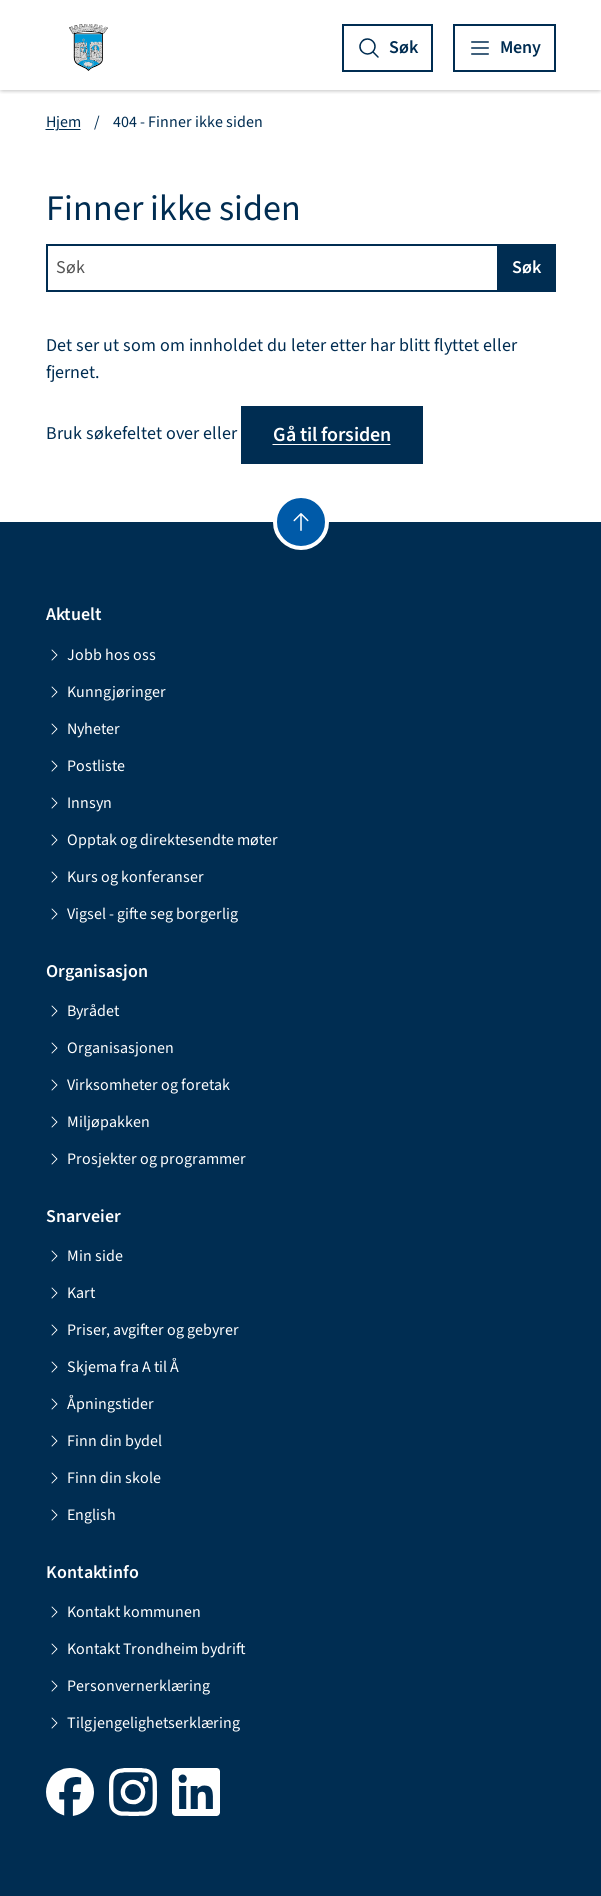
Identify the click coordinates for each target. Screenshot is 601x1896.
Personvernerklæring (128, 1686)
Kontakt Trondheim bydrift (146, 1649)
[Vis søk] (387, 48)
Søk (526, 267)
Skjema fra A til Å (112, 1367)
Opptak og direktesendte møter (162, 840)
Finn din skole (103, 1478)
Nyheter (83, 729)
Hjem (63, 122)
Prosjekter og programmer (146, 1159)
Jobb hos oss (101, 655)
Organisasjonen (110, 1048)
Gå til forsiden (332, 435)
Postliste (85, 766)
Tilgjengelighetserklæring (143, 1723)
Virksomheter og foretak (138, 1085)
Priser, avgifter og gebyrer (142, 1330)
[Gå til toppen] (301, 522)
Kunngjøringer (106, 692)
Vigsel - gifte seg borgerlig (142, 914)
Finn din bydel (104, 1441)
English (81, 1515)
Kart (70, 1293)
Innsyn (79, 803)
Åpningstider (100, 1404)
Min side (84, 1256)
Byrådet (82, 1011)
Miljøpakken (98, 1122)
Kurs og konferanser (125, 877)
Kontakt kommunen (123, 1612)
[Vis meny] (504, 48)
